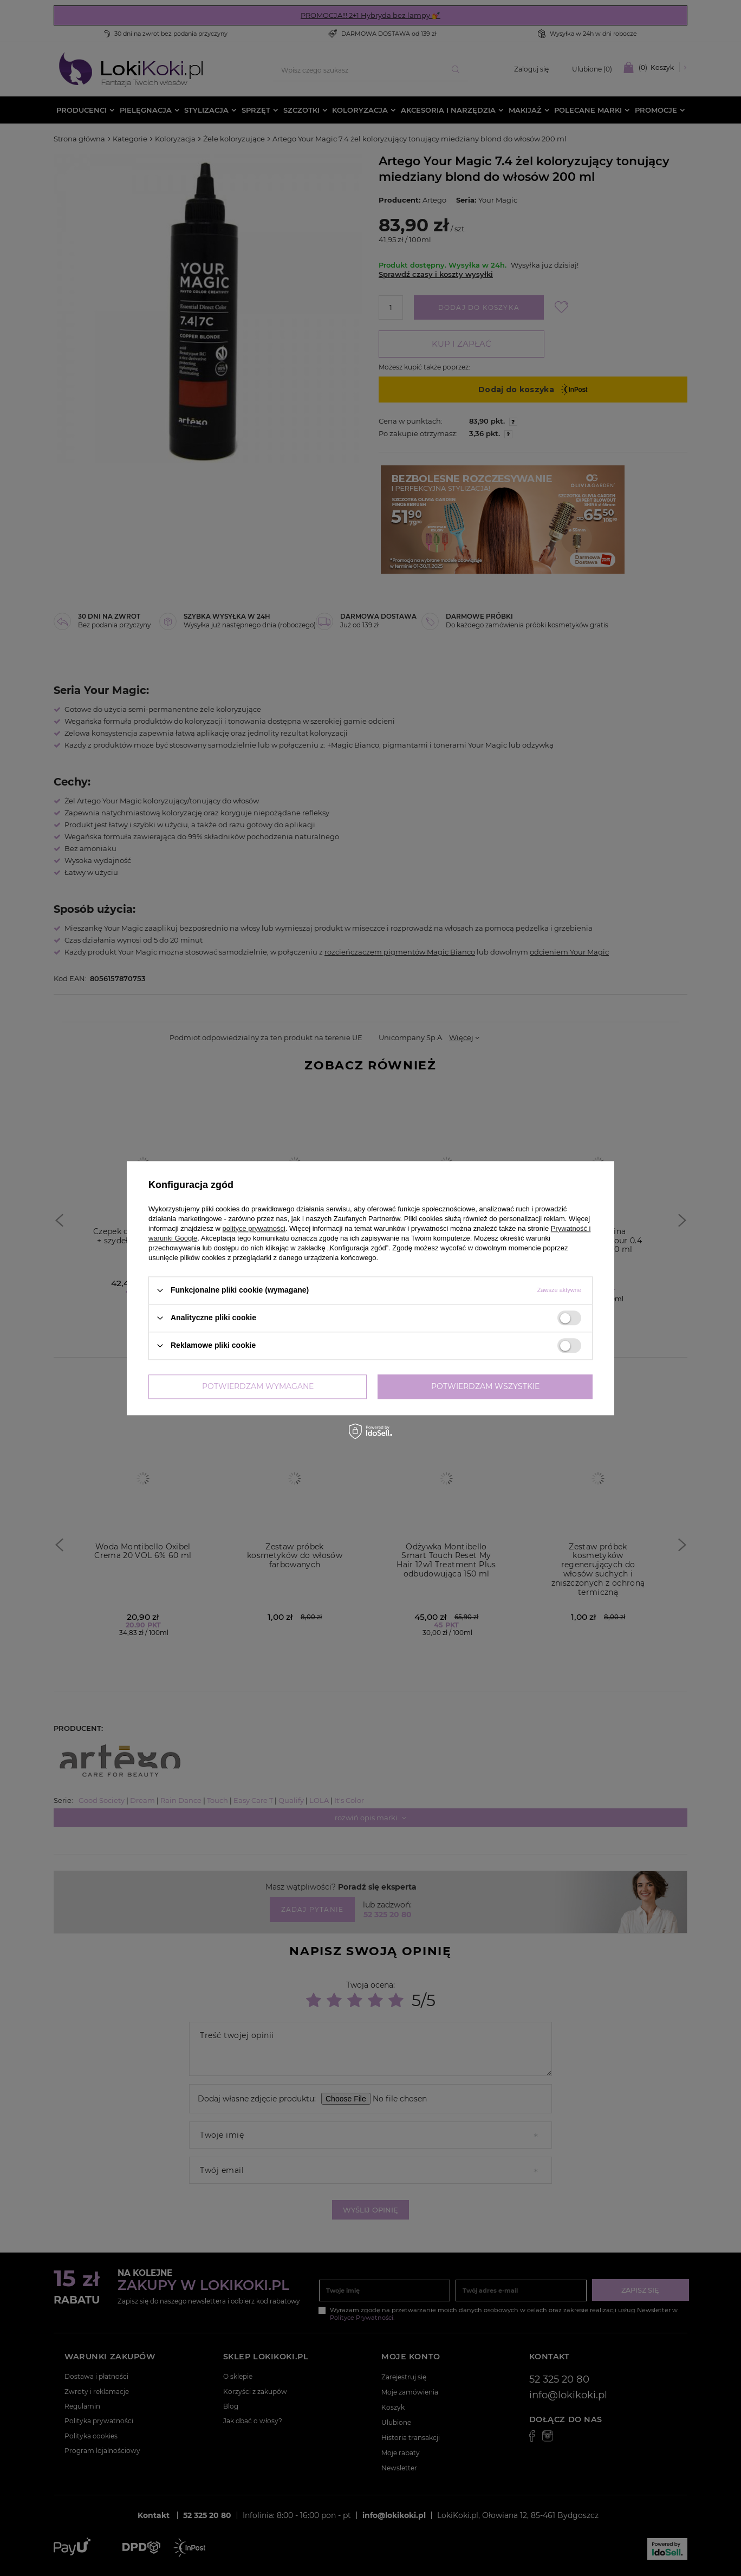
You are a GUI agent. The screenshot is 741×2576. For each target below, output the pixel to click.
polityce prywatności (254, 1228)
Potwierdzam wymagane (258, 1386)
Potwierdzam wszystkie (485, 1386)
